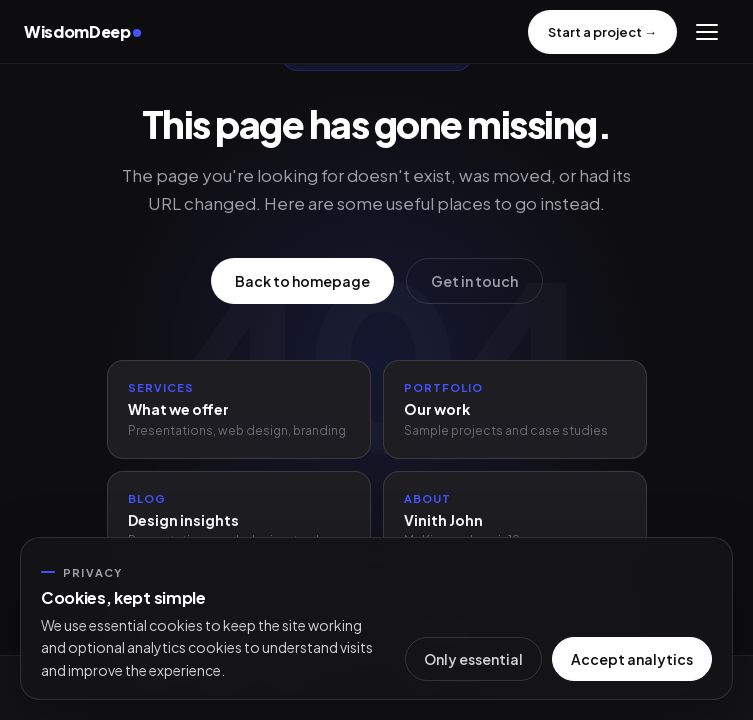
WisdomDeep (82, 31)
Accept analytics (632, 659)
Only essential (473, 659)
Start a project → (602, 32)
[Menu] (707, 32)
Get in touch (474, 281)
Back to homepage (302, 281)
